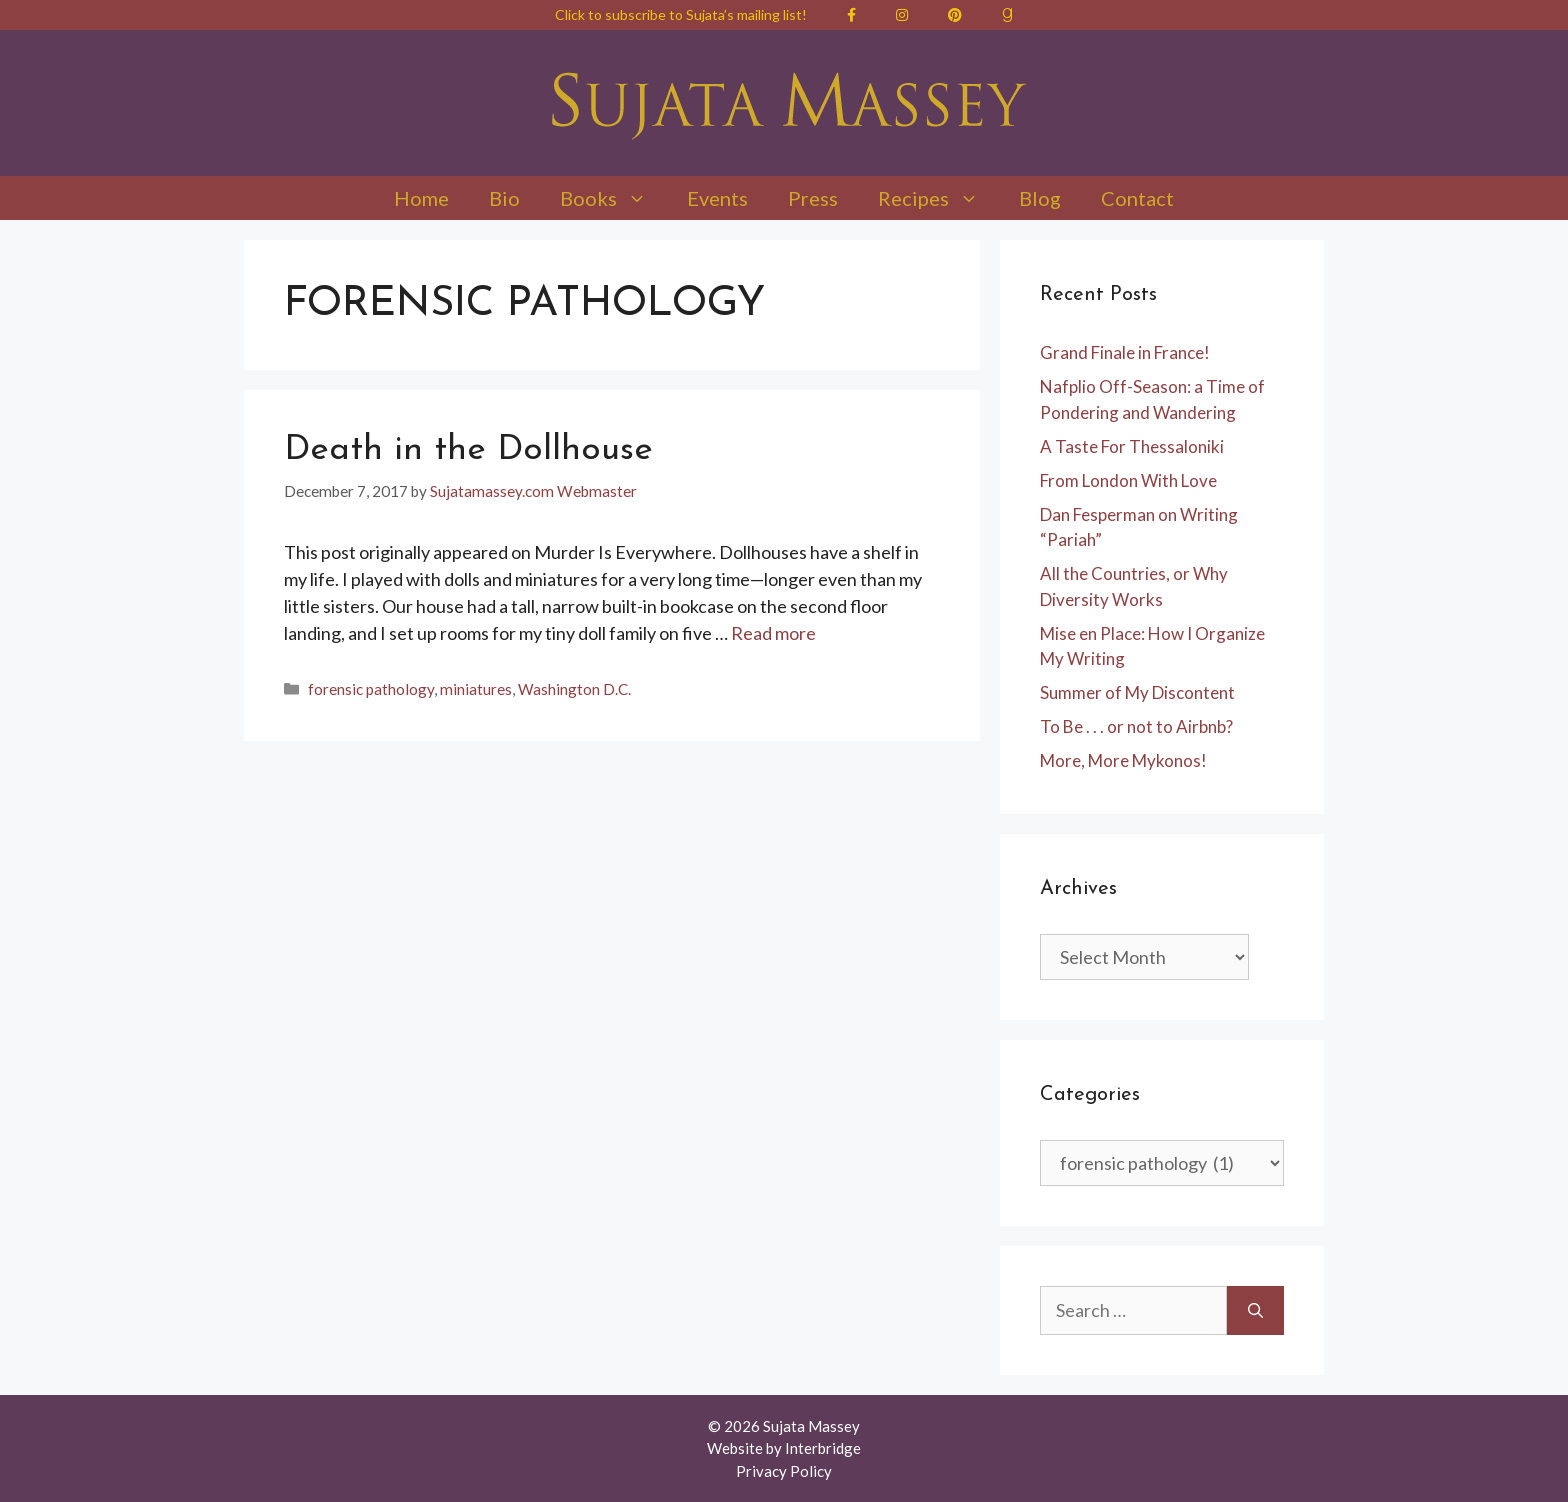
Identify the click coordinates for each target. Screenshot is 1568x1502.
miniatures (476, 689)
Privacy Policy (784, 1471)
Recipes (938, 198)
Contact (1137, 198)
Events (717, 198)
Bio (504, 198)
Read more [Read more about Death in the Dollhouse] (773, 633)
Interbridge (823, 1448)
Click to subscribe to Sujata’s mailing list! (681, 14)
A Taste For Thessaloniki (1132, 446)
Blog (1040, 198)
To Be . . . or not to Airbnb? (1136, 726)
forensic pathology (371, 689)
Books (613, 198)
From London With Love (1128, 480)
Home (421, 198)
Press (813, 198)
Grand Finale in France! (1125, 352)
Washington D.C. (574, 689)
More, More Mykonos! (1123, 760)
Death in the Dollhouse (468, 450)
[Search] (1255, 1310)
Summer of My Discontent (1137, 692)
